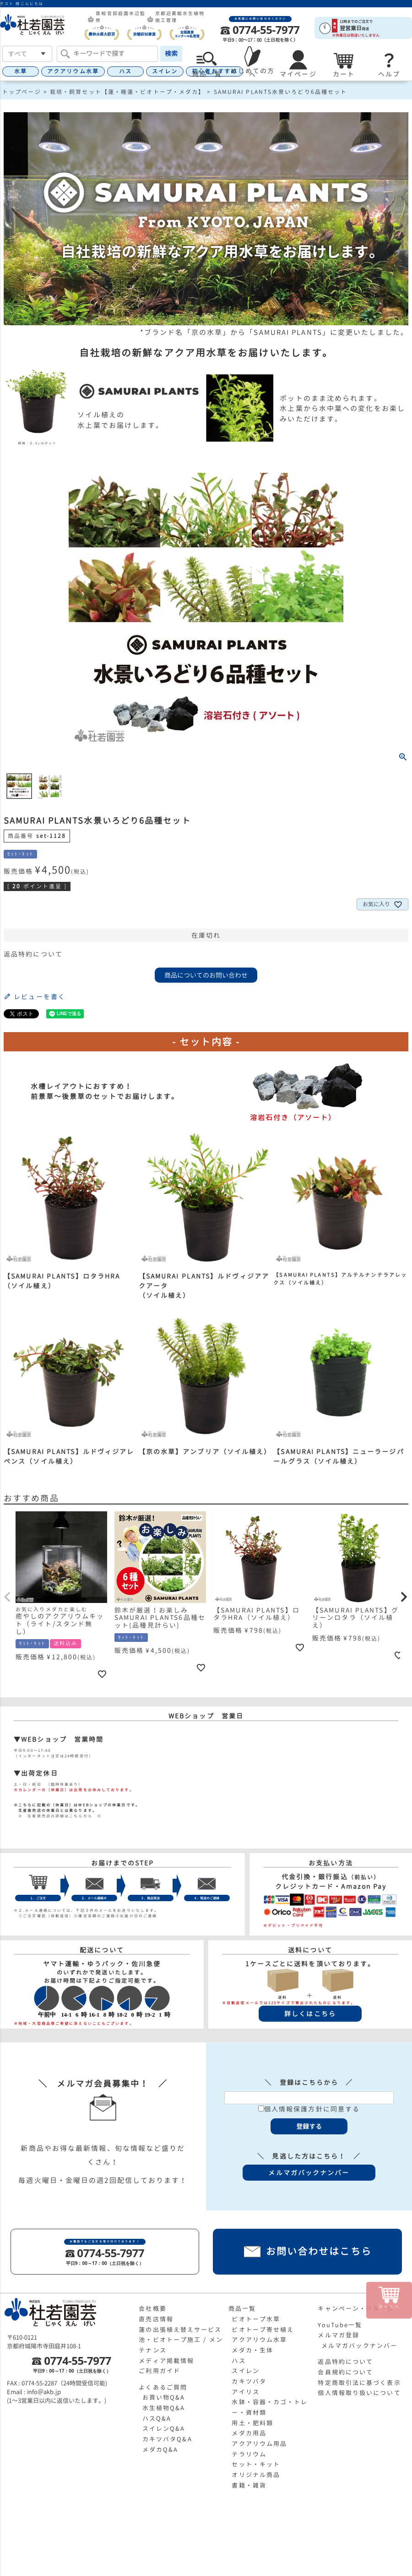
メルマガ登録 (338, 2335)
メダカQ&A (160, 2449)
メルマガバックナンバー (359, 2345)
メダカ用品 (249, 2433)
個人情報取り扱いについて (359, 2393)
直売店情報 (156, 2319)
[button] (8, 1597)
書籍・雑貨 (249, 2485)
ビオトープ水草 (256, 2319)
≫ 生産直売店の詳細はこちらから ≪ (58, 1816)
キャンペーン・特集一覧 (356, 2308)
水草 (20, 71)
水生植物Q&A (163, 2408)
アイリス (245, 2392)
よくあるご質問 (163, 2387)
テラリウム (249, 2454)
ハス (125, 71)
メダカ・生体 (252, 2350)
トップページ (21, 92)
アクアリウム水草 (73, 71)
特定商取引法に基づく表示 (359, 2383)
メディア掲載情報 (166, 2361)
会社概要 (152, 2308)
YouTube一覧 (340, 2325)
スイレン (165, 71)
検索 (171, 53)
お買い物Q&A (163, 2397)
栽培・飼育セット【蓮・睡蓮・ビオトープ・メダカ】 (127, 92)
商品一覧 (242, 2308)
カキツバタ (249, 2381)
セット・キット (256, 2464)
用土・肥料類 (252, 2423)
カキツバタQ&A (167, 2439)
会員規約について (345, 2372)
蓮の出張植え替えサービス (180, 2329)
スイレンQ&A (163, 2428)
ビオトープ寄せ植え (263, 2329)
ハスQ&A (157, 2418)
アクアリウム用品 (259, 2443)
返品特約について (33, 954)
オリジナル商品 (256, 2475)
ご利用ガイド (159, 2371)
